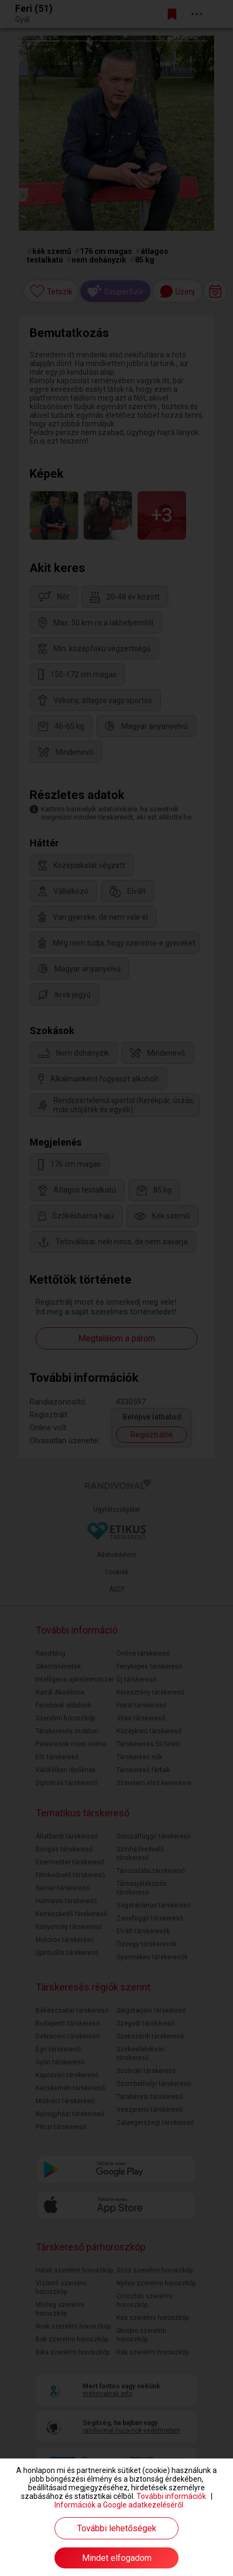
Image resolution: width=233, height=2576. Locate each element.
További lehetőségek (116, 2528)
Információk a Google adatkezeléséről (118, 2505)
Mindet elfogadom (117, 2558)
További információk (171, 2496)
